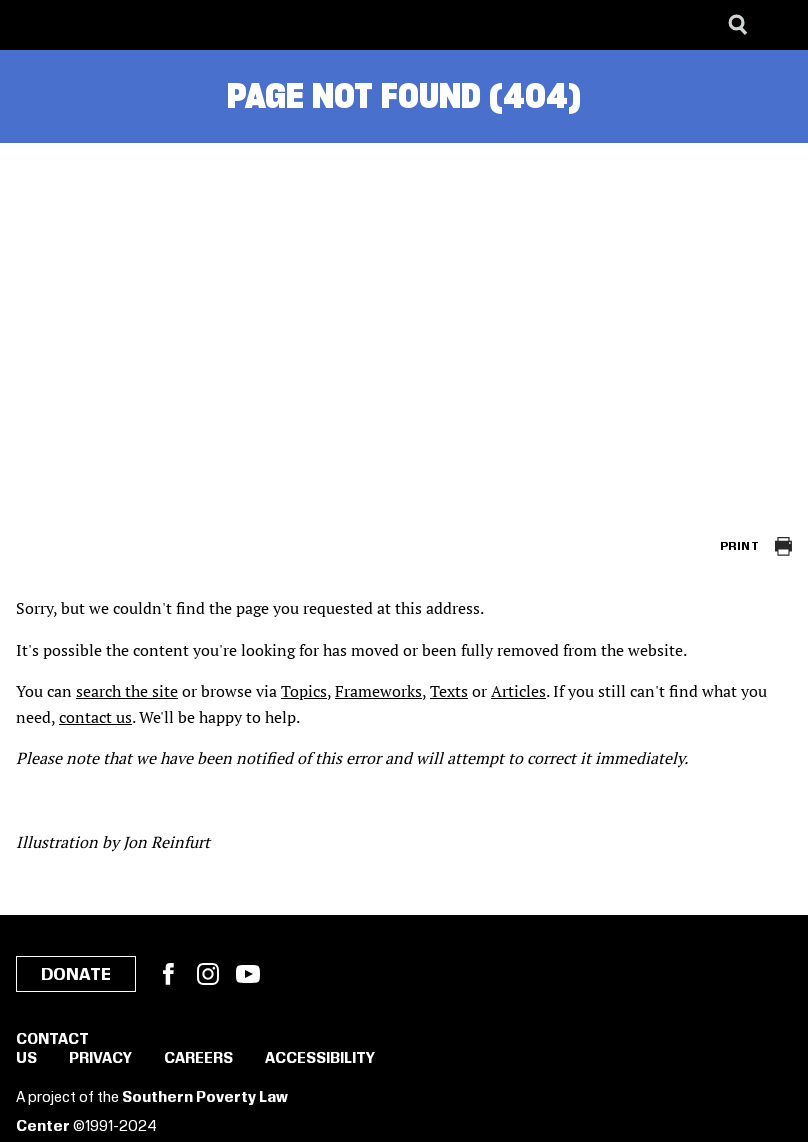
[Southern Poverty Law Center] (33, 25)
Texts (449, 691)
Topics (304, 691)
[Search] (738, 25)
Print (739, 546)
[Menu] (778, 25)
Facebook (168, 974)
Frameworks (378, 691)
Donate (76, 975)
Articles (518, 691)
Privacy (100, 1059)
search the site (127, 691)
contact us (95, 717)
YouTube (248, 974)
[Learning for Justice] (116, 25)
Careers (198, 1059)
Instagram (208, 974)
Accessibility (320, 1059)
